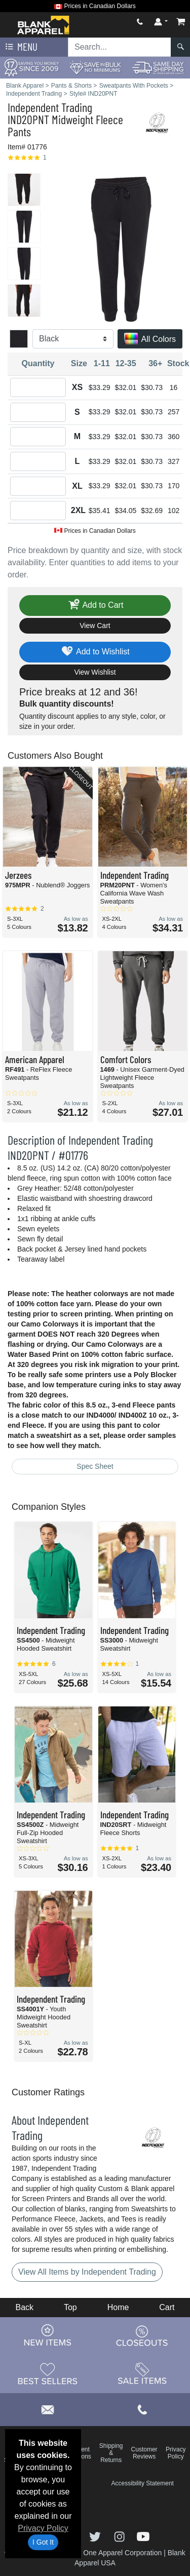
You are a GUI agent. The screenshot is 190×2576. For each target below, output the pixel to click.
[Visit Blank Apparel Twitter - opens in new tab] (96, 2535)
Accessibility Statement (142, 2483)
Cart (166, 2307)
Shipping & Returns (111, 2453)
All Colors (150, 339)
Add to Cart (95, 605)
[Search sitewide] (119, 47)
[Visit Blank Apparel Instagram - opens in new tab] (120, 2535)
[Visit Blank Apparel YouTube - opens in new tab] (143, 2535)
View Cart (95, 625)
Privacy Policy (43, 2528)
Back (24, 2307)
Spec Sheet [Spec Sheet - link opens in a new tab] (95, 1466)
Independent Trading (50, 107)
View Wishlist (95, 672)
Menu (20, 47)
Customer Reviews (144, 2453)
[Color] (72, 338)
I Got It (43, 2542)
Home (118, 2307)
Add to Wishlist (95, 652)
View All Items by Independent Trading (87, 2272)
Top (70, 2307)
